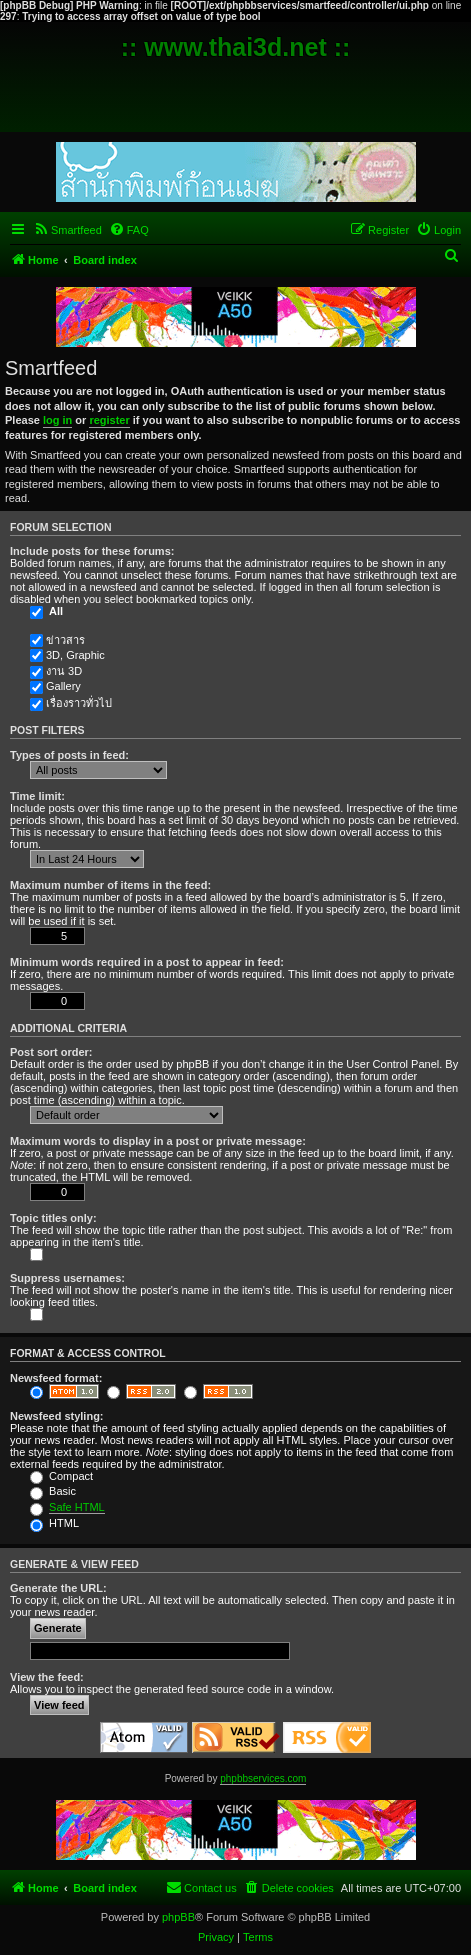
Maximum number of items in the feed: (110, 885)
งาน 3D (64, 671)
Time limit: (37, 796)
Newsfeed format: (56, 1378)
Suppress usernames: (67, 1278)
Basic (53, 1491)
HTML (54, 1523)
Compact (61, 1476)
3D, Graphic (75, 655)
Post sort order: (51, 1052)
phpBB (178, 1917)
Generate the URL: (58, 1588)
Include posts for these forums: (92, 551)
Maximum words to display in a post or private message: (158, 1141)
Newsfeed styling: (57, 1416)
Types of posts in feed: (69, 755)
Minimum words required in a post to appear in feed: (147, 962)
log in (57, 420)
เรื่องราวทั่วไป (79, 703)
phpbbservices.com (263, 1778)
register (109, 420)
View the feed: (47, 1677)
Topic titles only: (53, 1218)
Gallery (63, 686)
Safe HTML (77, 1507)
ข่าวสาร (65, 640)
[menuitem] (67, 230)
